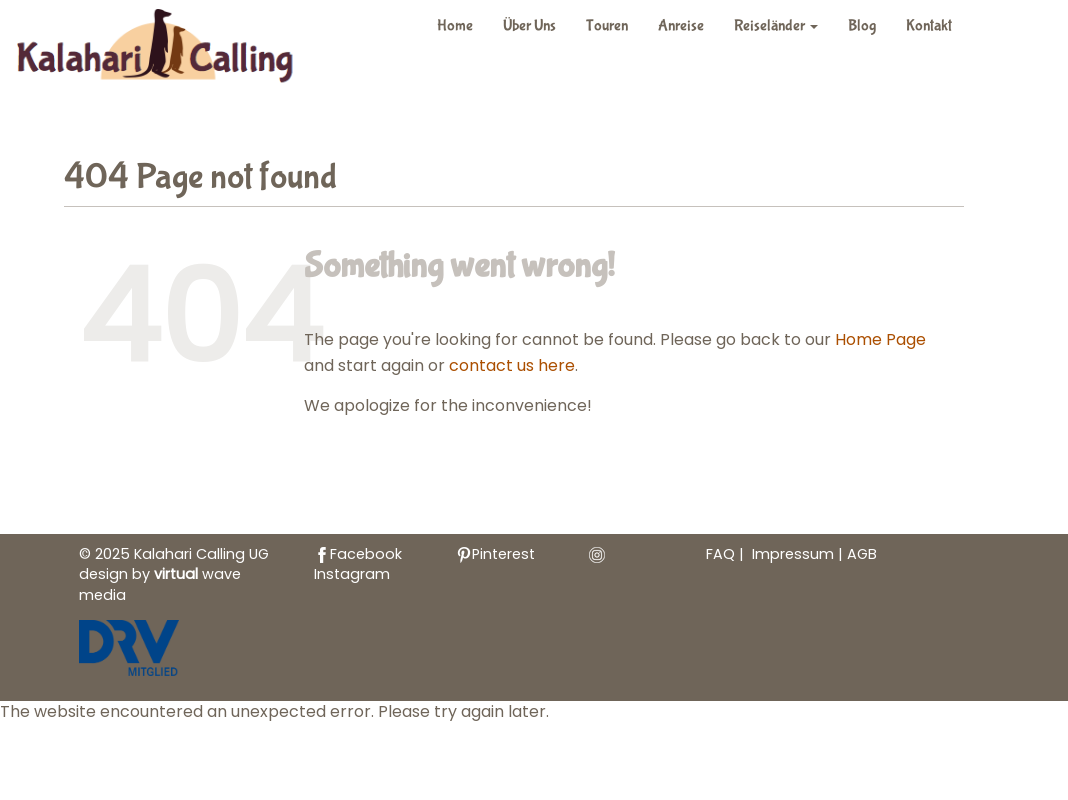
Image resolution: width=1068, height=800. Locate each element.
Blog (862, 25)
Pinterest (495, 554)
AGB (862, 554)
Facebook (358, 554)
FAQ (720, 554)
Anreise (681, 25)
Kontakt (929, 25)
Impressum (795, 554)
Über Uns (529, 25)
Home (455, 25)
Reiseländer (776, 25)
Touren (607, 25)
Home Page (880, 339)
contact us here (512, 365)
